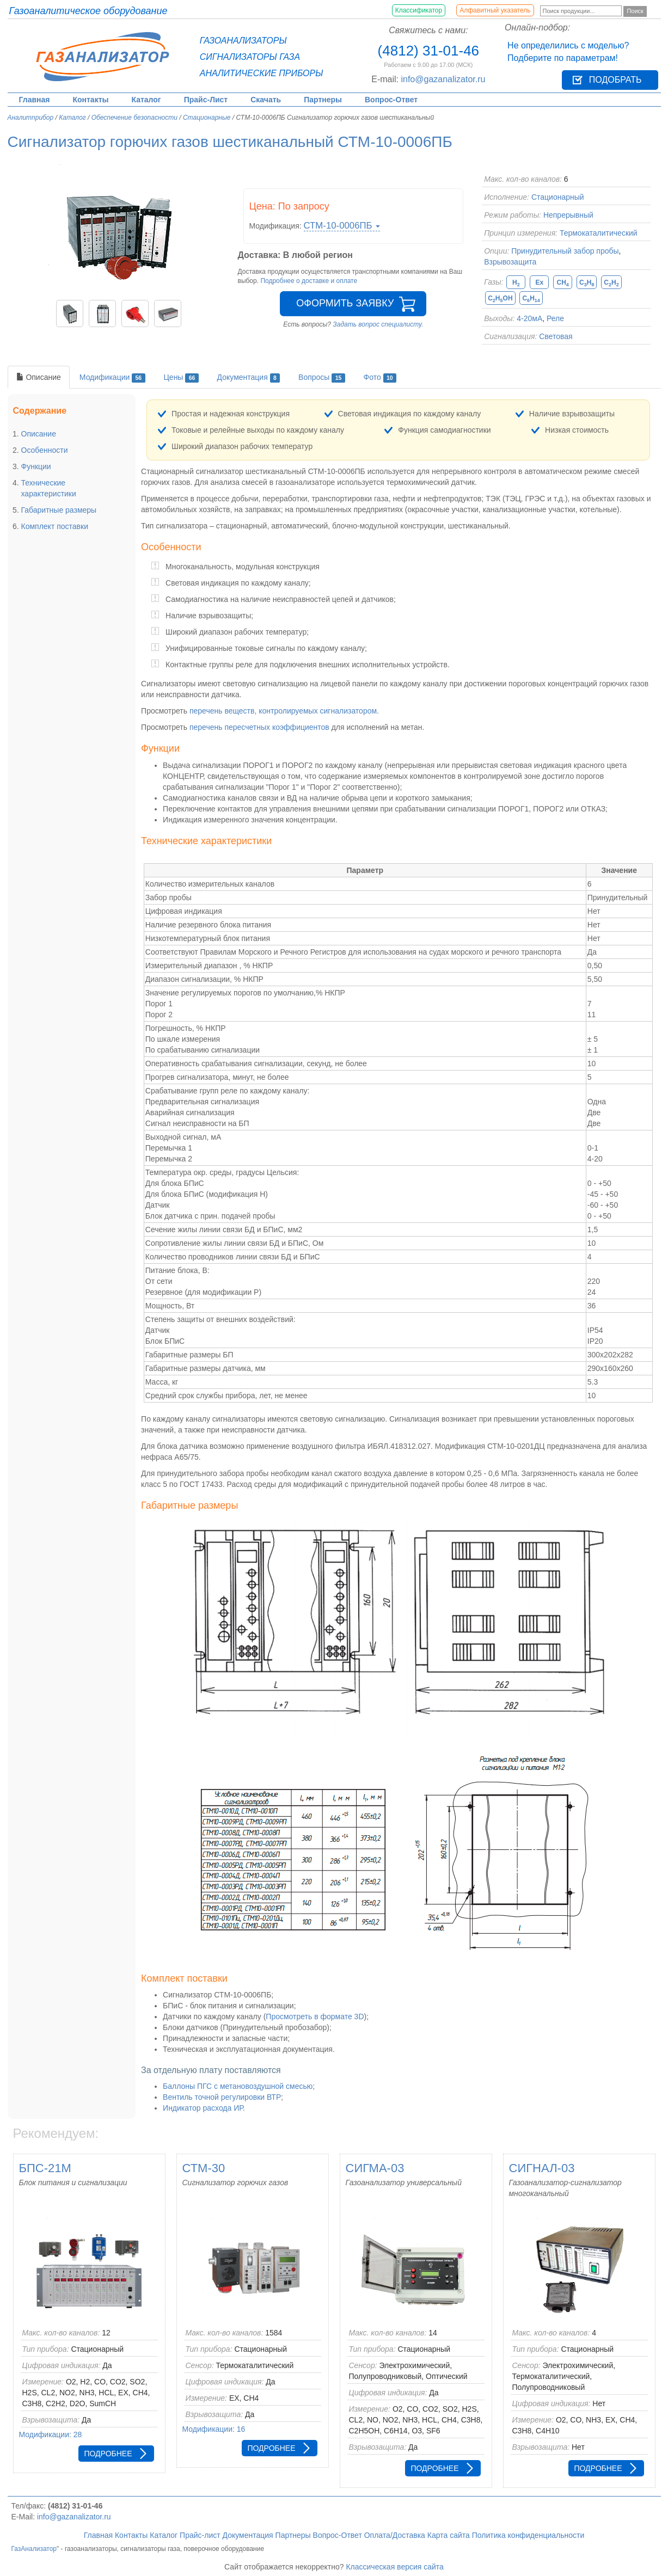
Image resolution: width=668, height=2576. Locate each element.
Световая (555, 336)
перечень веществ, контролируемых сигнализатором (283, 710)
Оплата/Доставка (394, 2535)
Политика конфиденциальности (528, 2535)
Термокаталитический (599, 233)
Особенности (44, 450)
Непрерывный (568, 215)
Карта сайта (448, 2535)
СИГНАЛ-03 (542, 2168)
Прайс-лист (200, 2535)
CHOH (500, 298)
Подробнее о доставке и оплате (308, 281)
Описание (38, 377)
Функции (36, 466)
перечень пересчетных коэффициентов (259, 727)
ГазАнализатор (34, 2549)
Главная (34, 99)
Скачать (265, 99)
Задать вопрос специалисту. (378, 324)
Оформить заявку (345, 303)
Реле (555, 318)
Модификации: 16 (214, 2429)
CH (562, 283)
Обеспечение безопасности (134, 117)
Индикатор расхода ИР (203, 2108)
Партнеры (323, 99)
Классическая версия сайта (395, 2566)
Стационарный (557, 197)
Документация (248, 378)
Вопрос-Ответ (391, 99)
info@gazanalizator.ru (443, 79)
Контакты (90, 99)
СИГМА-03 (375, 2168)
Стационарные (206, 117)
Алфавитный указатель (494, 10)
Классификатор (419, 10)
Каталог (146, 99)
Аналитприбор (31, 117)
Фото (380, 378)
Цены (181, 378)
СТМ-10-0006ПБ (342, 225)
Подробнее (108, 2453)
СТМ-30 (203, 2168)
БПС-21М (45, 2168)
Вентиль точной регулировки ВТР (222, 2097)
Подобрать (615, 79)
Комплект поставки (54, 526)
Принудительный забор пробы (564, 251)
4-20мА (529, 318)
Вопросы (321, 378)
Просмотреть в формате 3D (315, 2016)
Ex (539, 282)
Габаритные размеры (59, 510)
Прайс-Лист (206, 99)
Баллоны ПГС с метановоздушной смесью (237, 2086)
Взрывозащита (510, 261)
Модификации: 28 (50, 2434)
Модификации (112, 378)
